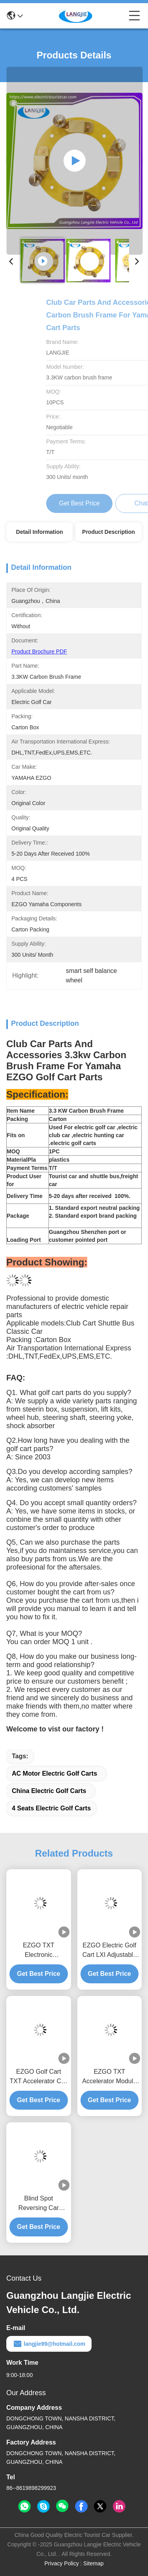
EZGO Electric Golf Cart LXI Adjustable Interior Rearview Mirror (109, 1951)
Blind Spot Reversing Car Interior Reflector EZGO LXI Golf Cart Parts (39, 2204)
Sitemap (93, 2563)
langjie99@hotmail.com (49, 2343)
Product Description (108, 532)
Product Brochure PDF (39, 651)
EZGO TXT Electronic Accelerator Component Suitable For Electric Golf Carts (38, 1951)
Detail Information (39, 532)
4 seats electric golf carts (51, 1808)
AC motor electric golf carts (54, 1773)
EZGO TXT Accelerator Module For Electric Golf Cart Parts (109, 2077)
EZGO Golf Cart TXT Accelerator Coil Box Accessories (38, 2077)
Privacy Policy (62, 2563)
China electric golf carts (49, 1790)
